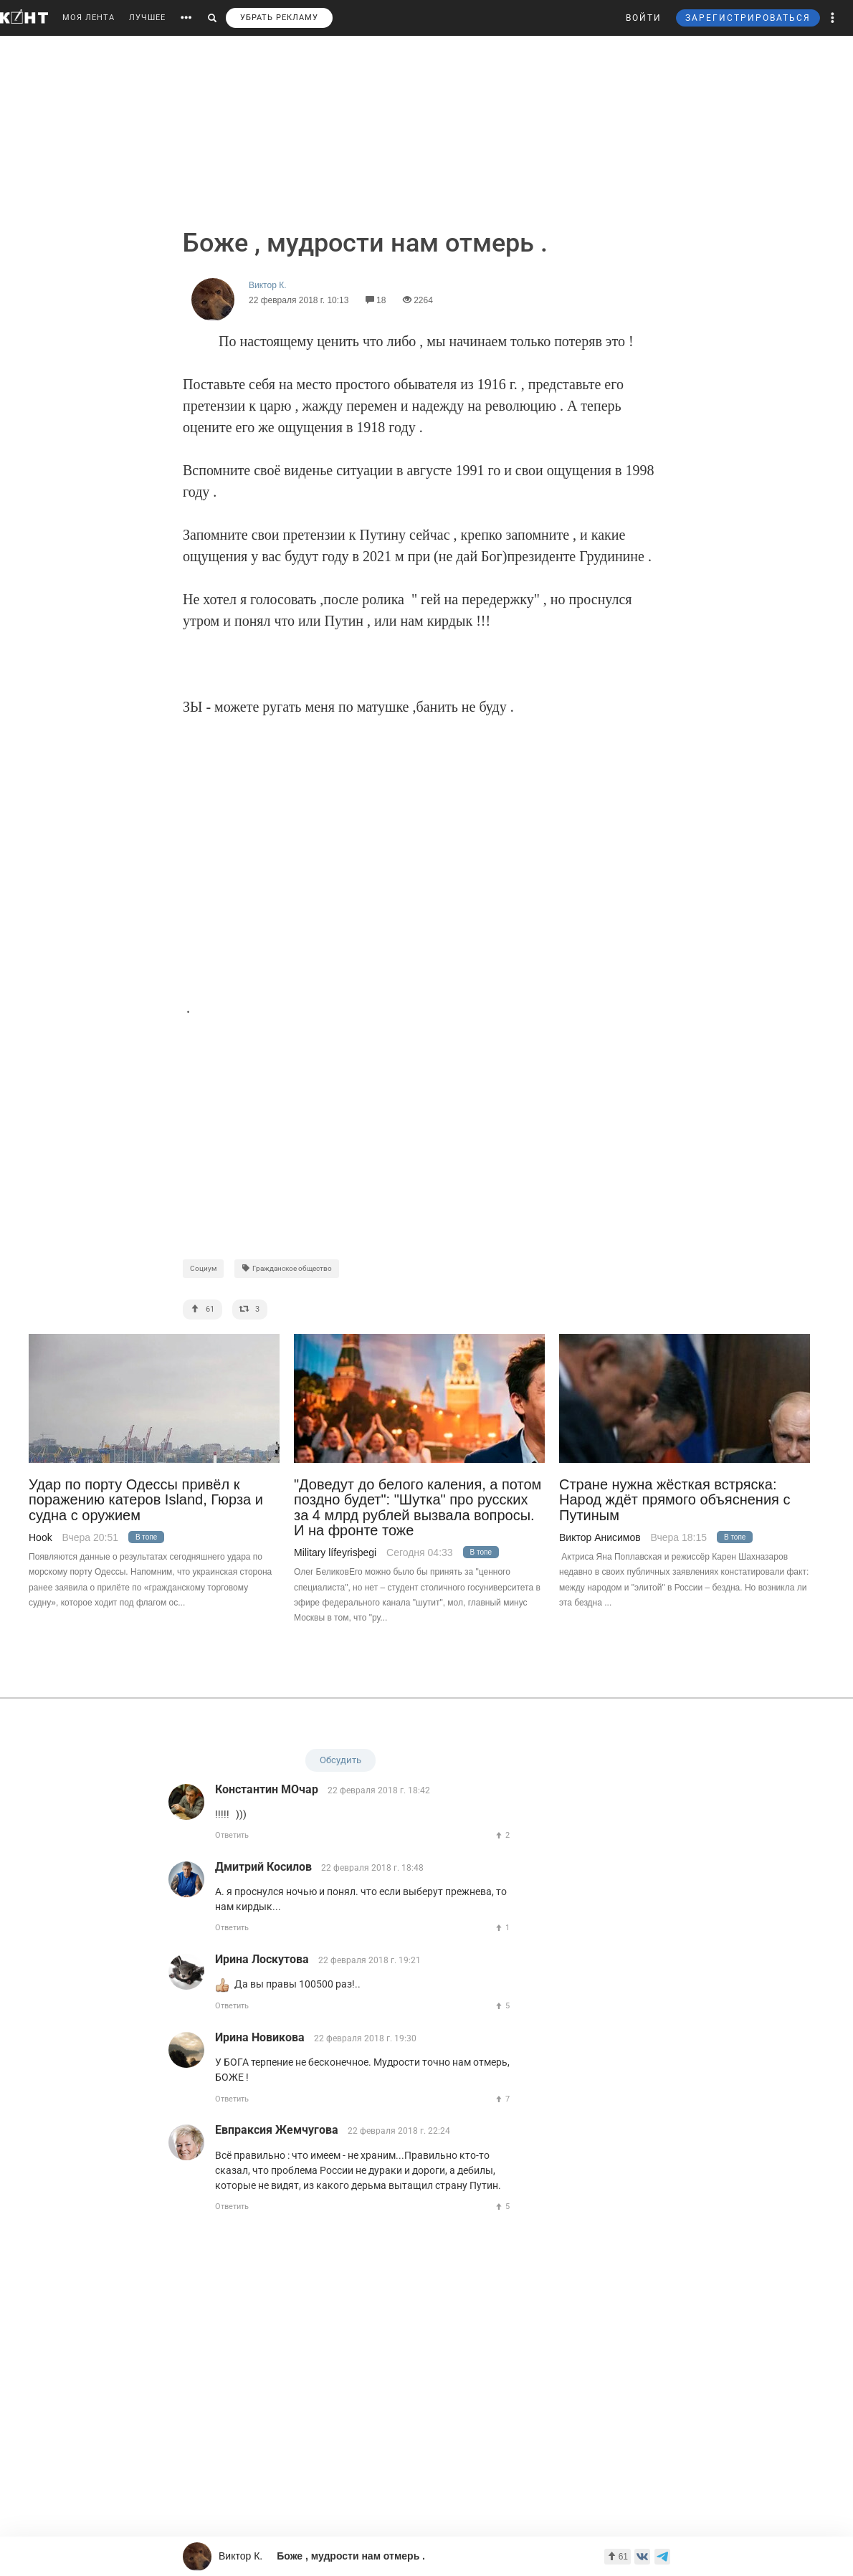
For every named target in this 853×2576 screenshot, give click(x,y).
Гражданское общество (287, 1268)
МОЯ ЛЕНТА (88, 17)
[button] (833, 18)
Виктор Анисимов (600, 1537)
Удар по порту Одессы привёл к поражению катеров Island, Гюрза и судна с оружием (146, 1500)
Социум (203, 1268)
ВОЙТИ (644, 18)
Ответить (232, 1835)
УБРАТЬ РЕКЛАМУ (279, 17)
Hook (40, 1537)
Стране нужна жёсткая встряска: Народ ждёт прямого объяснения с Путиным (674, 1500)
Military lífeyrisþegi (335, 1552)
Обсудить (340, 1760)
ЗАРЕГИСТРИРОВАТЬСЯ (748, 18)
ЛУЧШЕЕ (147, 17)
